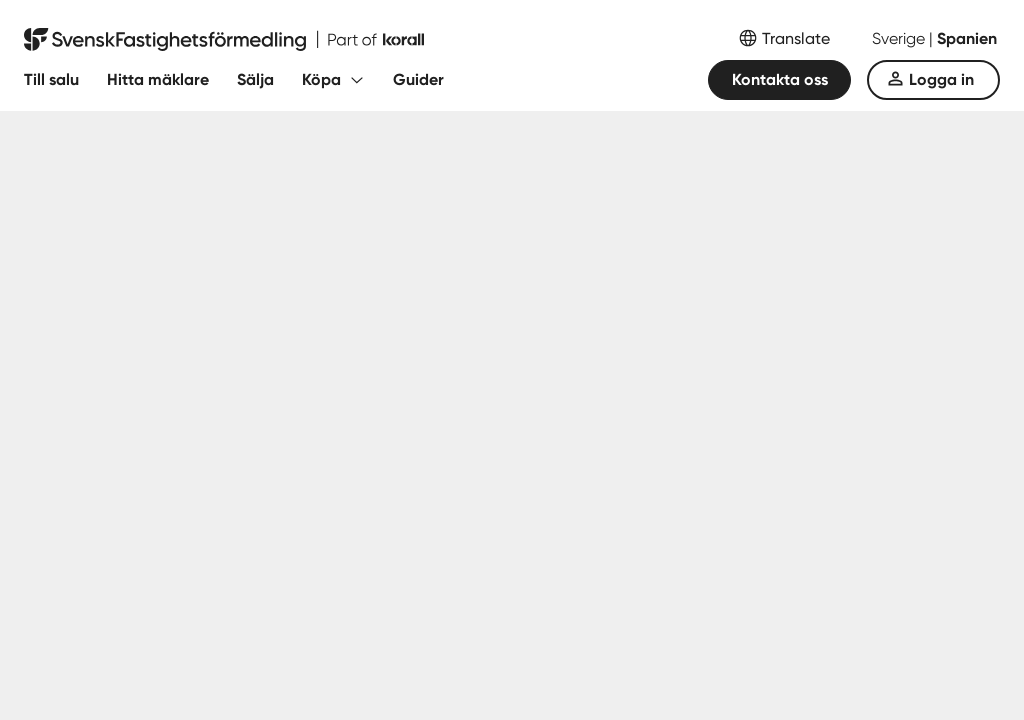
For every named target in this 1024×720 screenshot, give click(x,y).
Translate (796, 38)
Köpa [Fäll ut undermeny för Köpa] (321, 79)
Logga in (941, 79)
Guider (418, 79)
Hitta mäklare (158, 79)
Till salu (51, 79)
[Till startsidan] (224, 40)
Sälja (255, 79)
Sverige (900, 38)
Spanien (967, 38)
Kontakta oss (780, 79)
